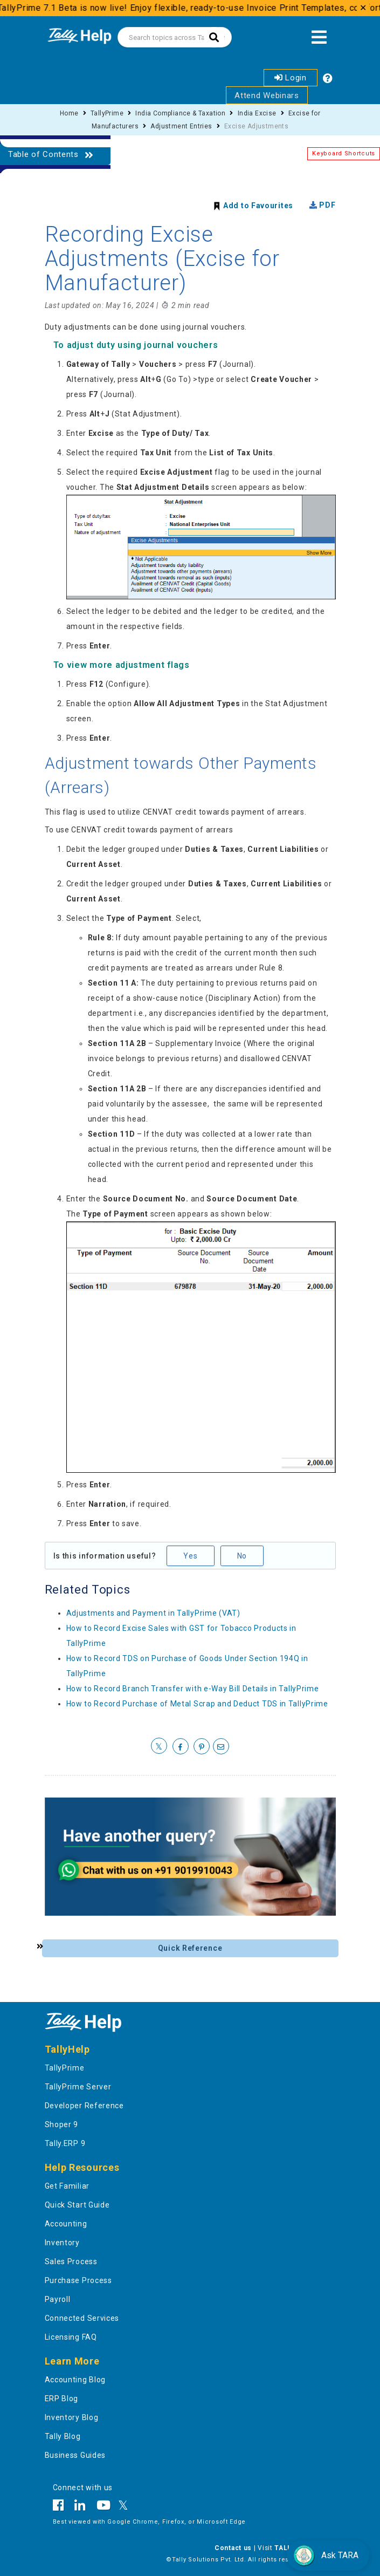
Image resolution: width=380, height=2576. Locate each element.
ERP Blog (62, 2398)
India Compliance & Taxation (180, 113)
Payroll (58, 2299)
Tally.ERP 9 (65, 2143)
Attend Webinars (266, 95)
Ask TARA (325, 2555)
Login (290, 78)
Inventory (62, 2242)
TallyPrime (107, 113)
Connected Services (82, 2318)
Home (69, 113)
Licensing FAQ (71, 2337)
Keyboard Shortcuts (343, 153)
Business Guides (75, 2455)
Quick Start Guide (77, 2205)
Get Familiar (67, 2186)
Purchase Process (78, 2280)
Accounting (66, 2223)
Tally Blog (63, 2436)
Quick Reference (190, 1948)
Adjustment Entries (181, 126)
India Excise (257, 113)
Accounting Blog (75, 2379)
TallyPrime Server (78, 2086)
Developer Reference (84, 2105)
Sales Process (71, 2261)
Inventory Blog (72, 2417)
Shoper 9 (62, 2124)
